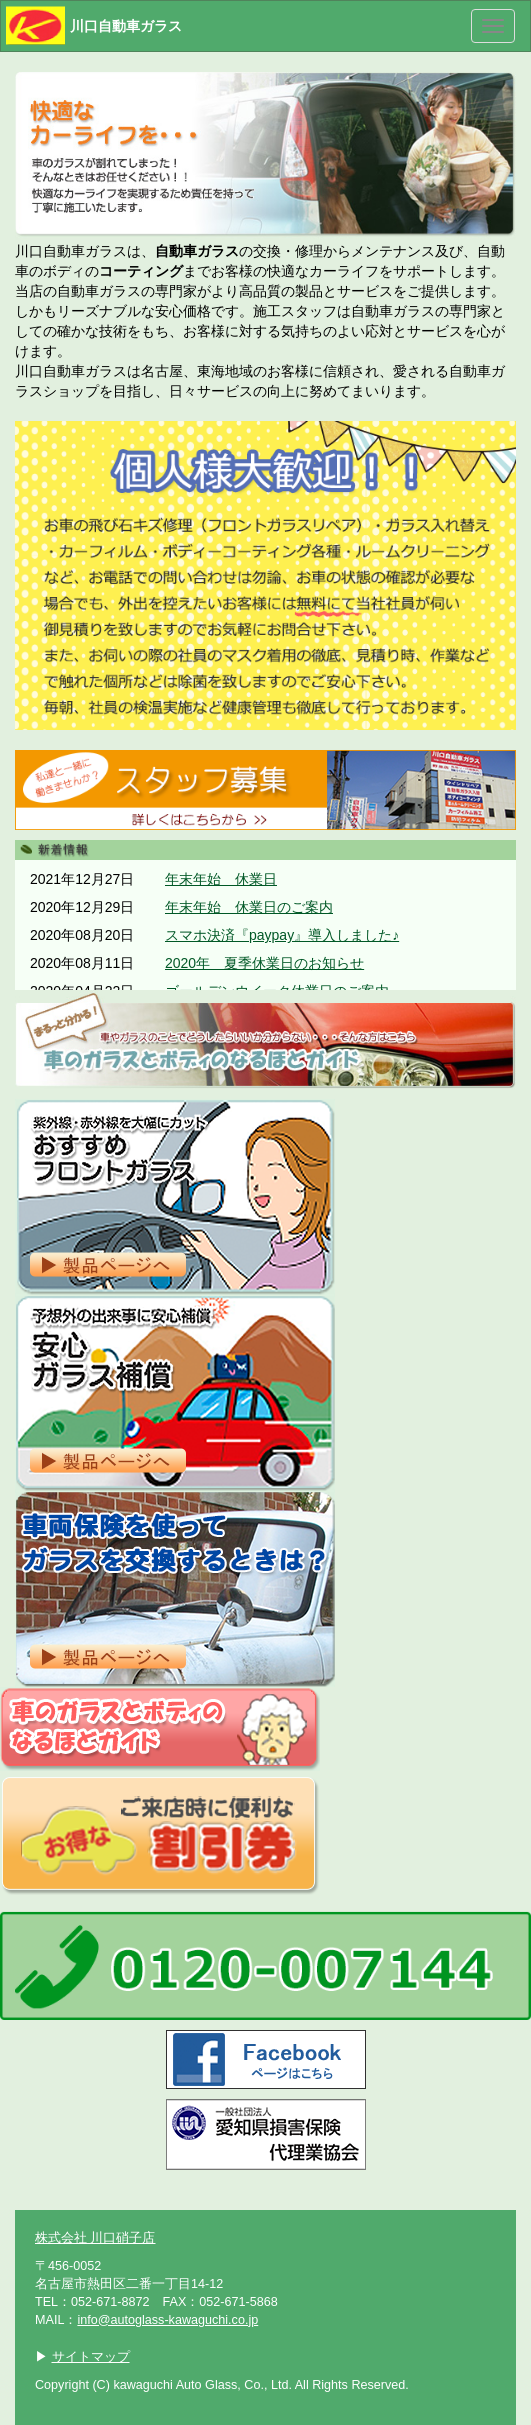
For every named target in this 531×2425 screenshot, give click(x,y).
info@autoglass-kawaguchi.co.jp (167, 2320)
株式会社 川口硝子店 (95, 2238)
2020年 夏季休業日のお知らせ (264, 963)
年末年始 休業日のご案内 (249, 907)
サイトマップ (91, 2357)
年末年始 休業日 (221, 879)
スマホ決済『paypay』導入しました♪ (282, 935)
